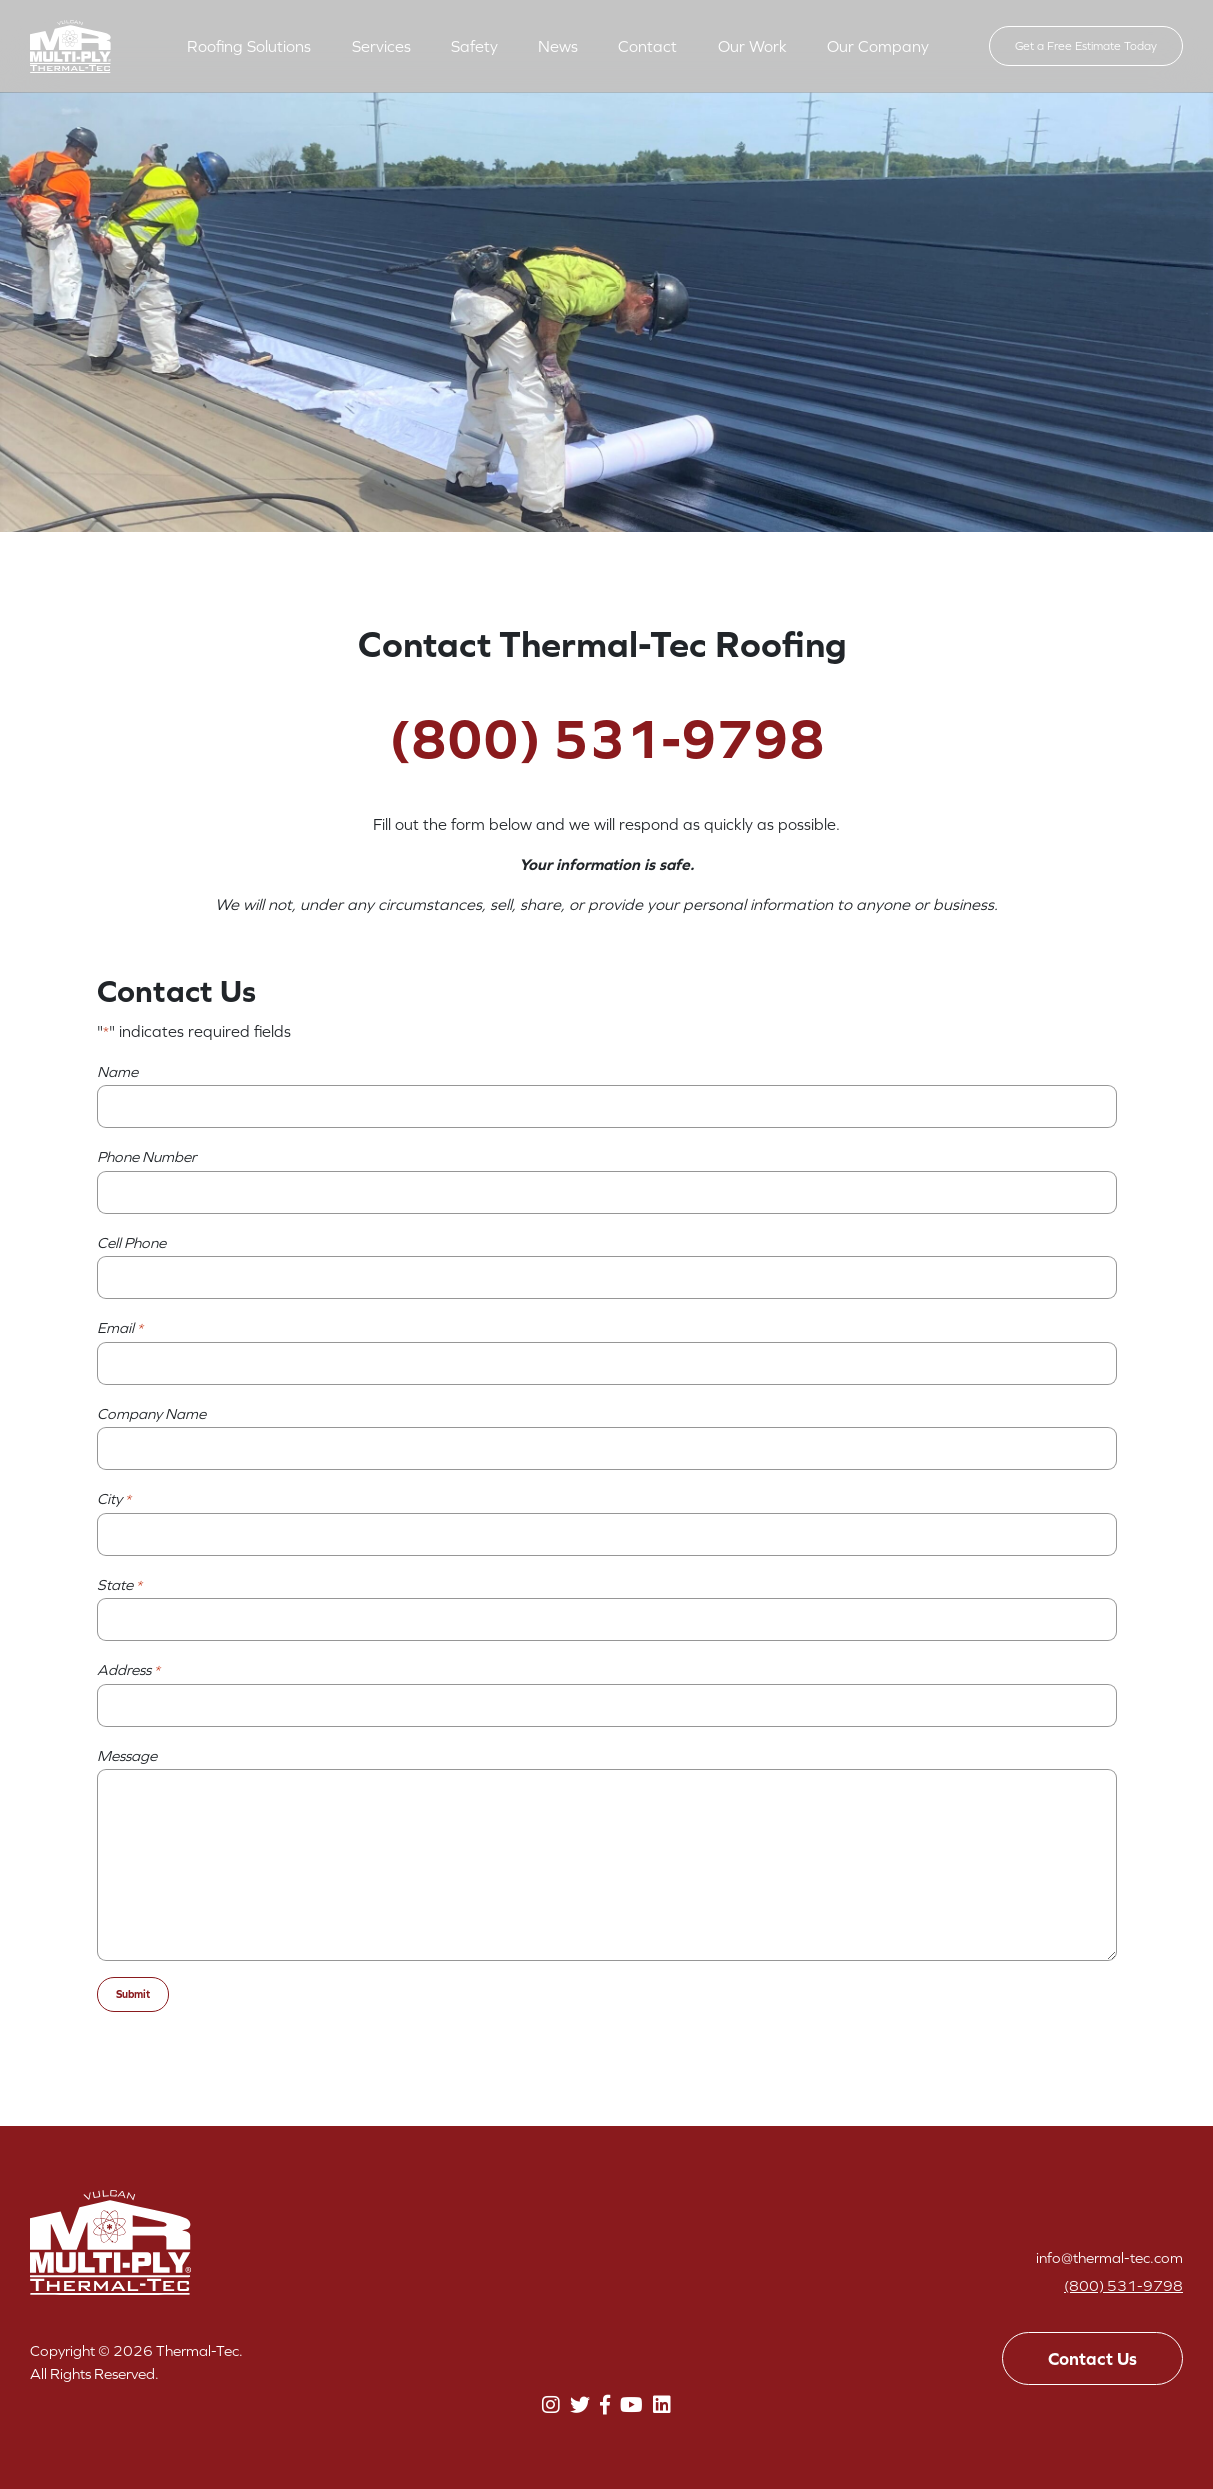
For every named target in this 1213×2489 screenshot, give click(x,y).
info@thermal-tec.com (1109, 2257)
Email (120, 1329)
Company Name (151, 1413)
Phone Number (146, 1156)
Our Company (878, 46)
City (114, 1500)
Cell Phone (131, 1242)
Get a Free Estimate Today (1086, 46)
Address (128, 1671)
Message (127, 1755)
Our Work (752, 46)
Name (117, 1071)
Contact (647, 46)
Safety (474, 46)
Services (381, 46)
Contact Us (1092, 2358)
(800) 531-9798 (1123, 2285)
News (558, 46)
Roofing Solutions (249, 46)
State (119, 1586)
